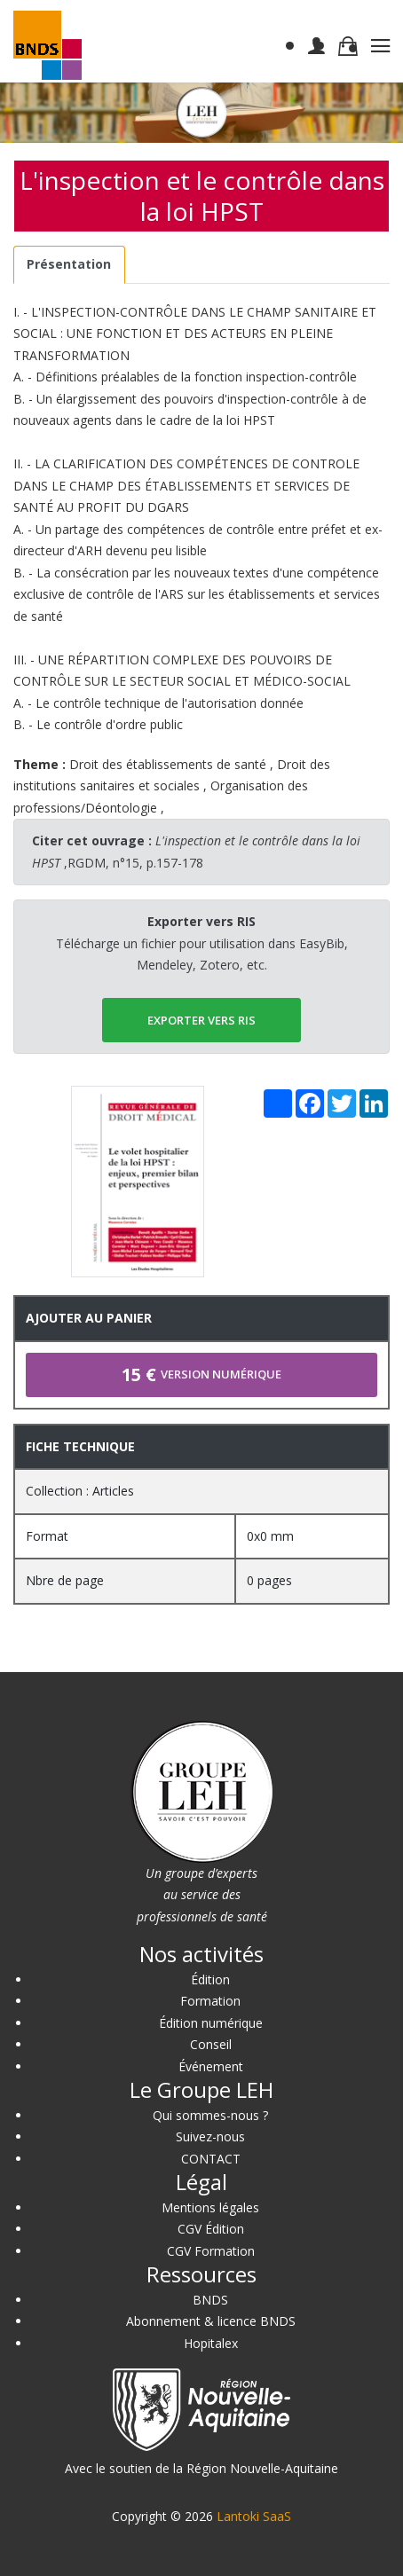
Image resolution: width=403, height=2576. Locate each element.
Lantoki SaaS (254, 2516)
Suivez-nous (210, 2136)
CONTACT (211, 2158)
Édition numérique (211, 2022)
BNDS (210, 2299)
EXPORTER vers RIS (201, 1020)
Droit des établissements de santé (167, 764)
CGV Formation (211, 2250)
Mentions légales (210, 2207)
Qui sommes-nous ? (210, 2115)
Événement (210, 2066)
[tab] (69, 265)
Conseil (211, 2044)
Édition (210, 1979)
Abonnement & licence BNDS (211, 2321)
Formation (210, 2000)
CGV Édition (211, 2228)
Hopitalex (211, 2343)
